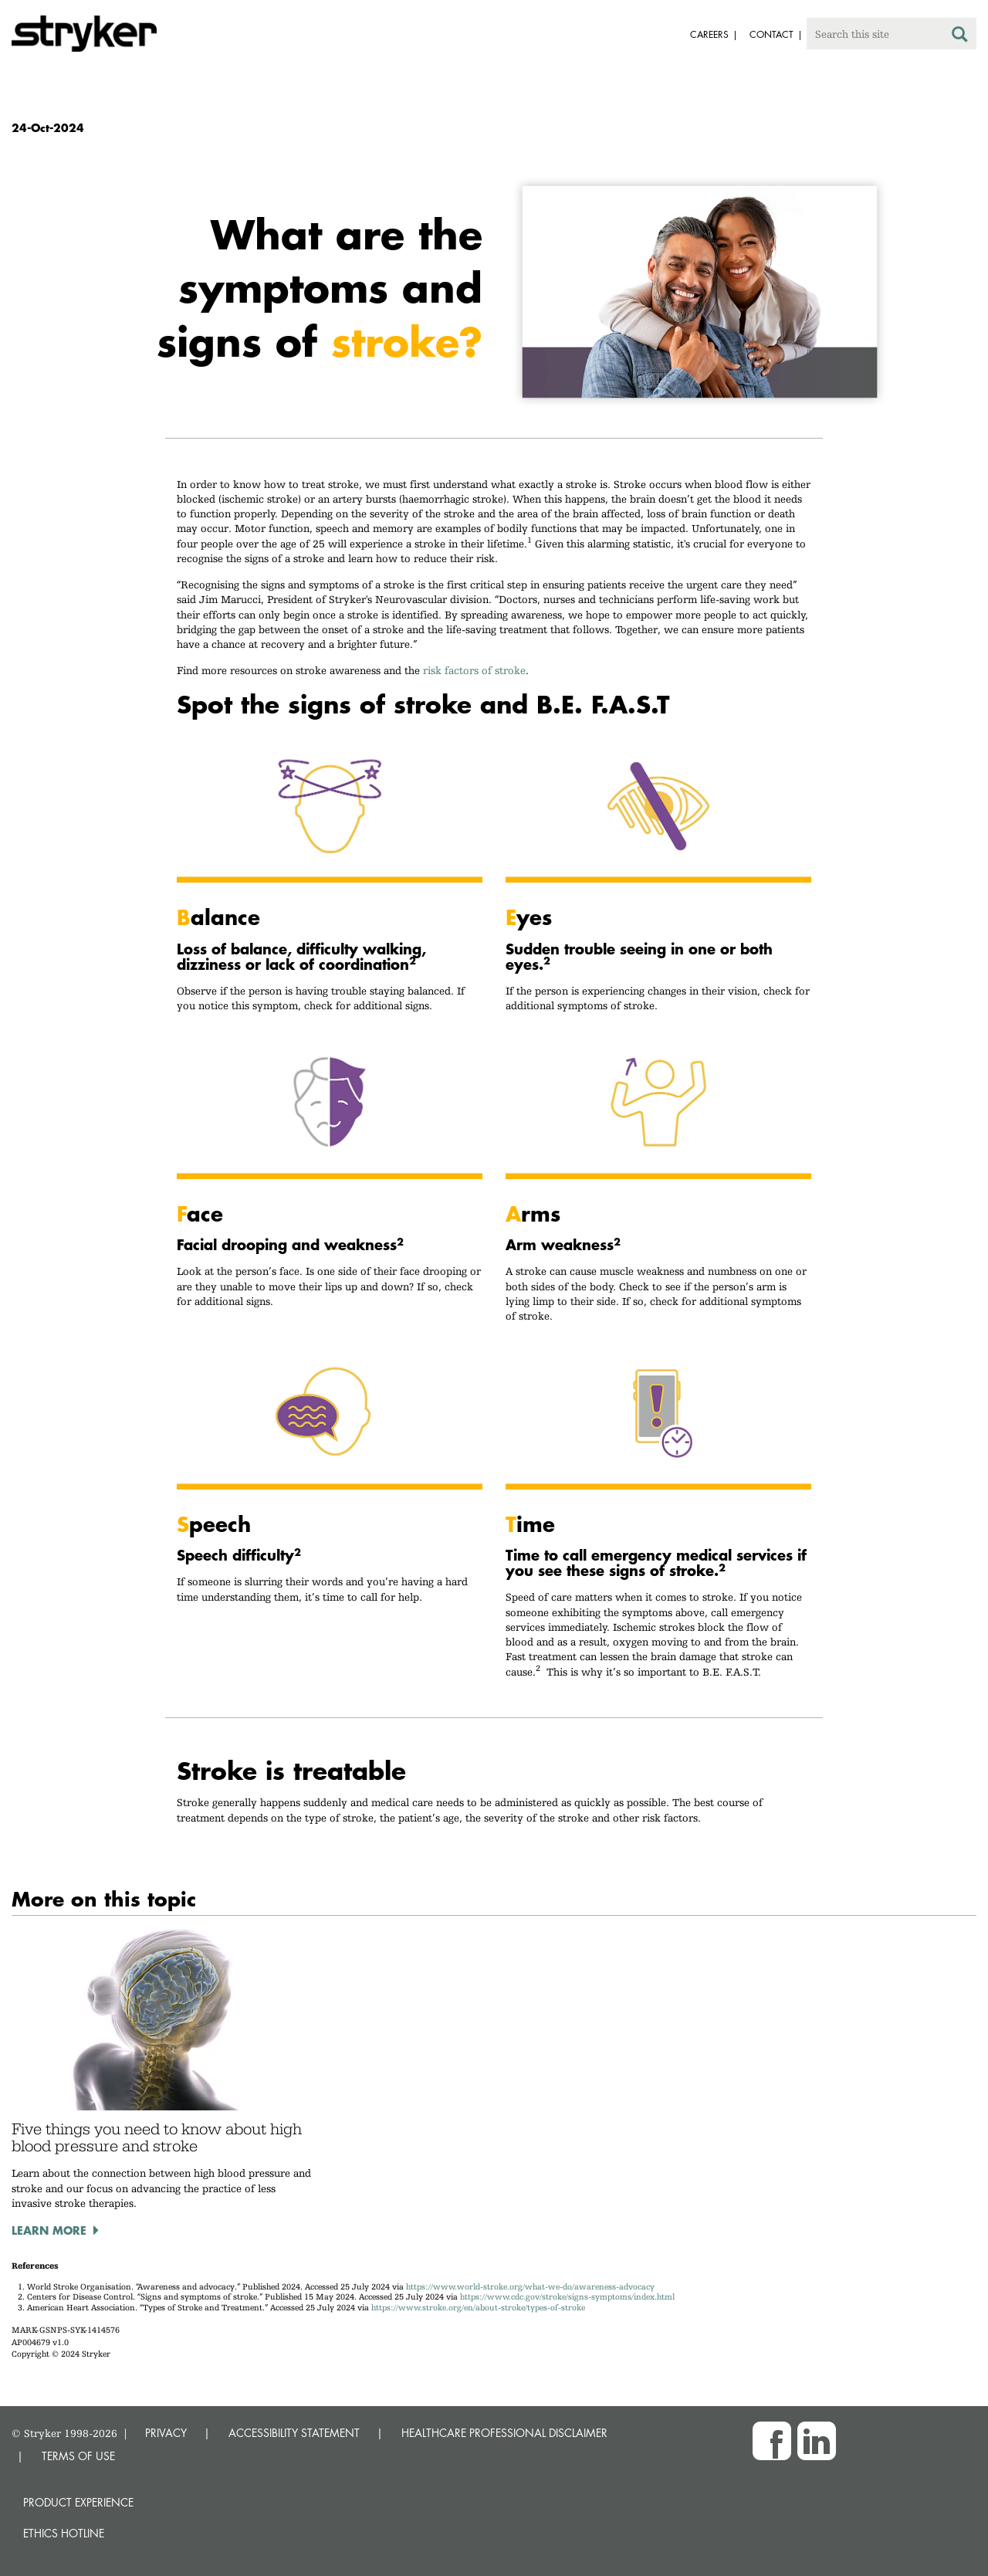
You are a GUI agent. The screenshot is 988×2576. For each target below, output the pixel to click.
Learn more (49, 2230)
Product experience (78, 2502)
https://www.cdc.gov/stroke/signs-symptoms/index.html (567, 2297)
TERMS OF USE (78, 2456)
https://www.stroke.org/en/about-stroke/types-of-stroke (478, 2308)
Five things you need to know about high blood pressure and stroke (157, 2137)
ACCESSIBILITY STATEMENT (294, 2432)
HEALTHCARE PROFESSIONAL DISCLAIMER (504, 2432)
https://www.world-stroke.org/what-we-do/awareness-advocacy (530, 2287)
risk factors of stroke (474, 670)
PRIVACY (166, 2432)
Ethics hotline (63, 2533)
